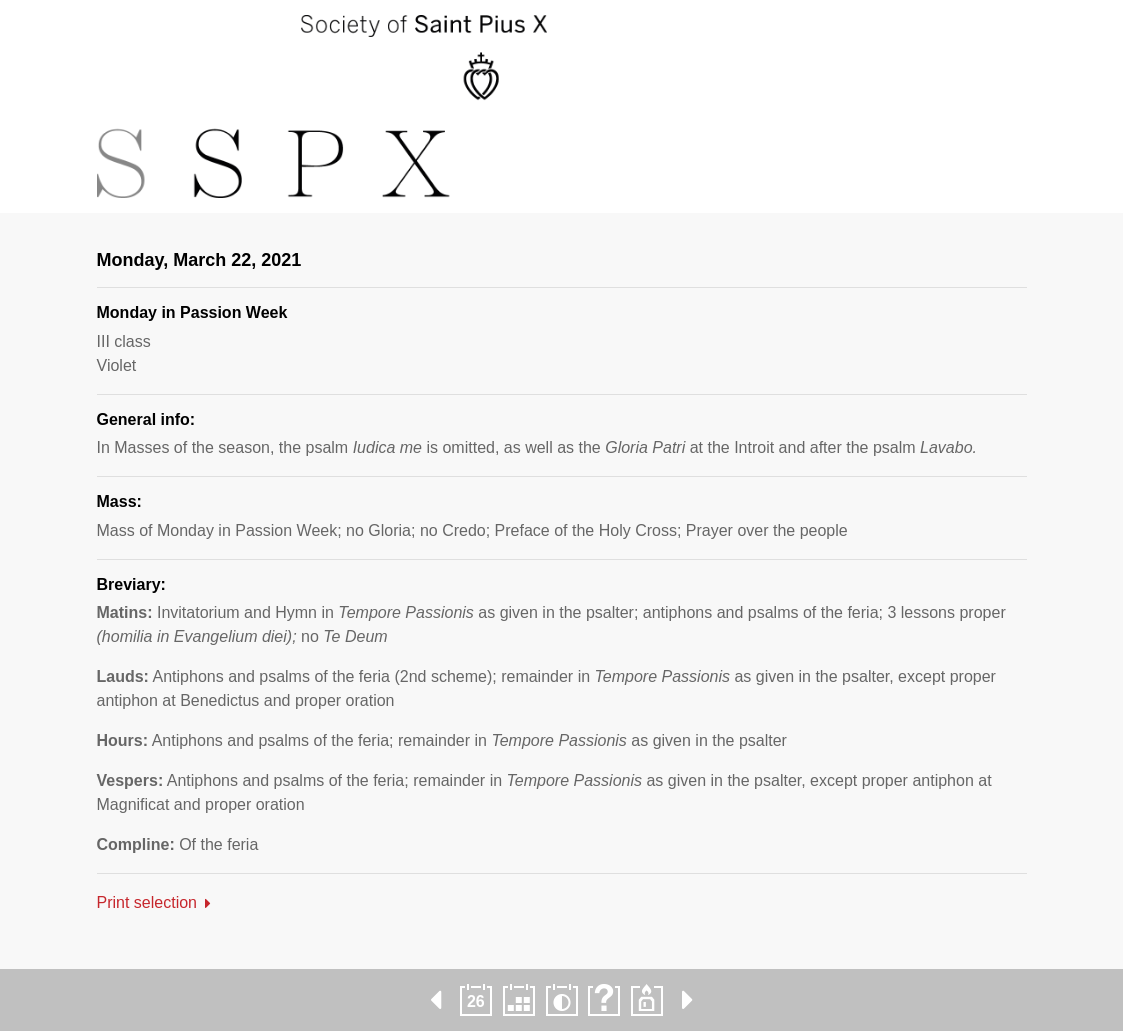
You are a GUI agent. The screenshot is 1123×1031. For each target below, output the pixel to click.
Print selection (147, 902)
